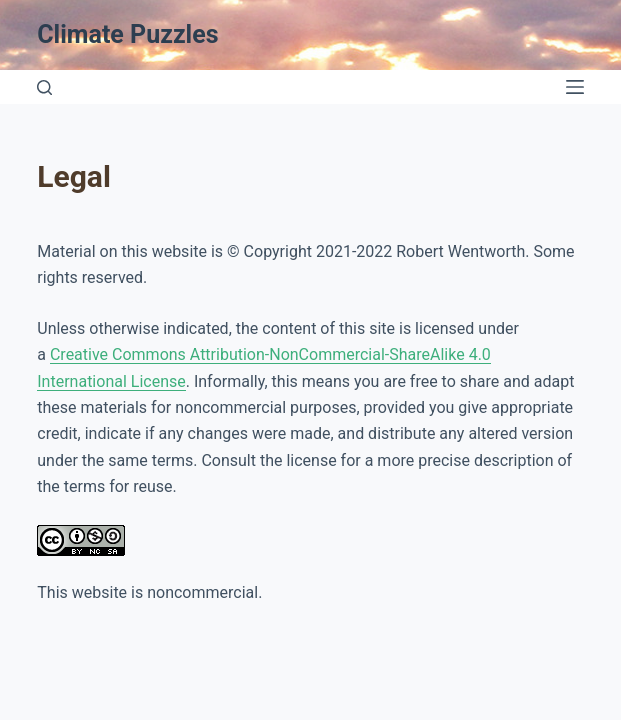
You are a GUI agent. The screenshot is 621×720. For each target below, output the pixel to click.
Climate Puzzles (127, 34)
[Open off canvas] (575, 87)
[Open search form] (44, 87)
